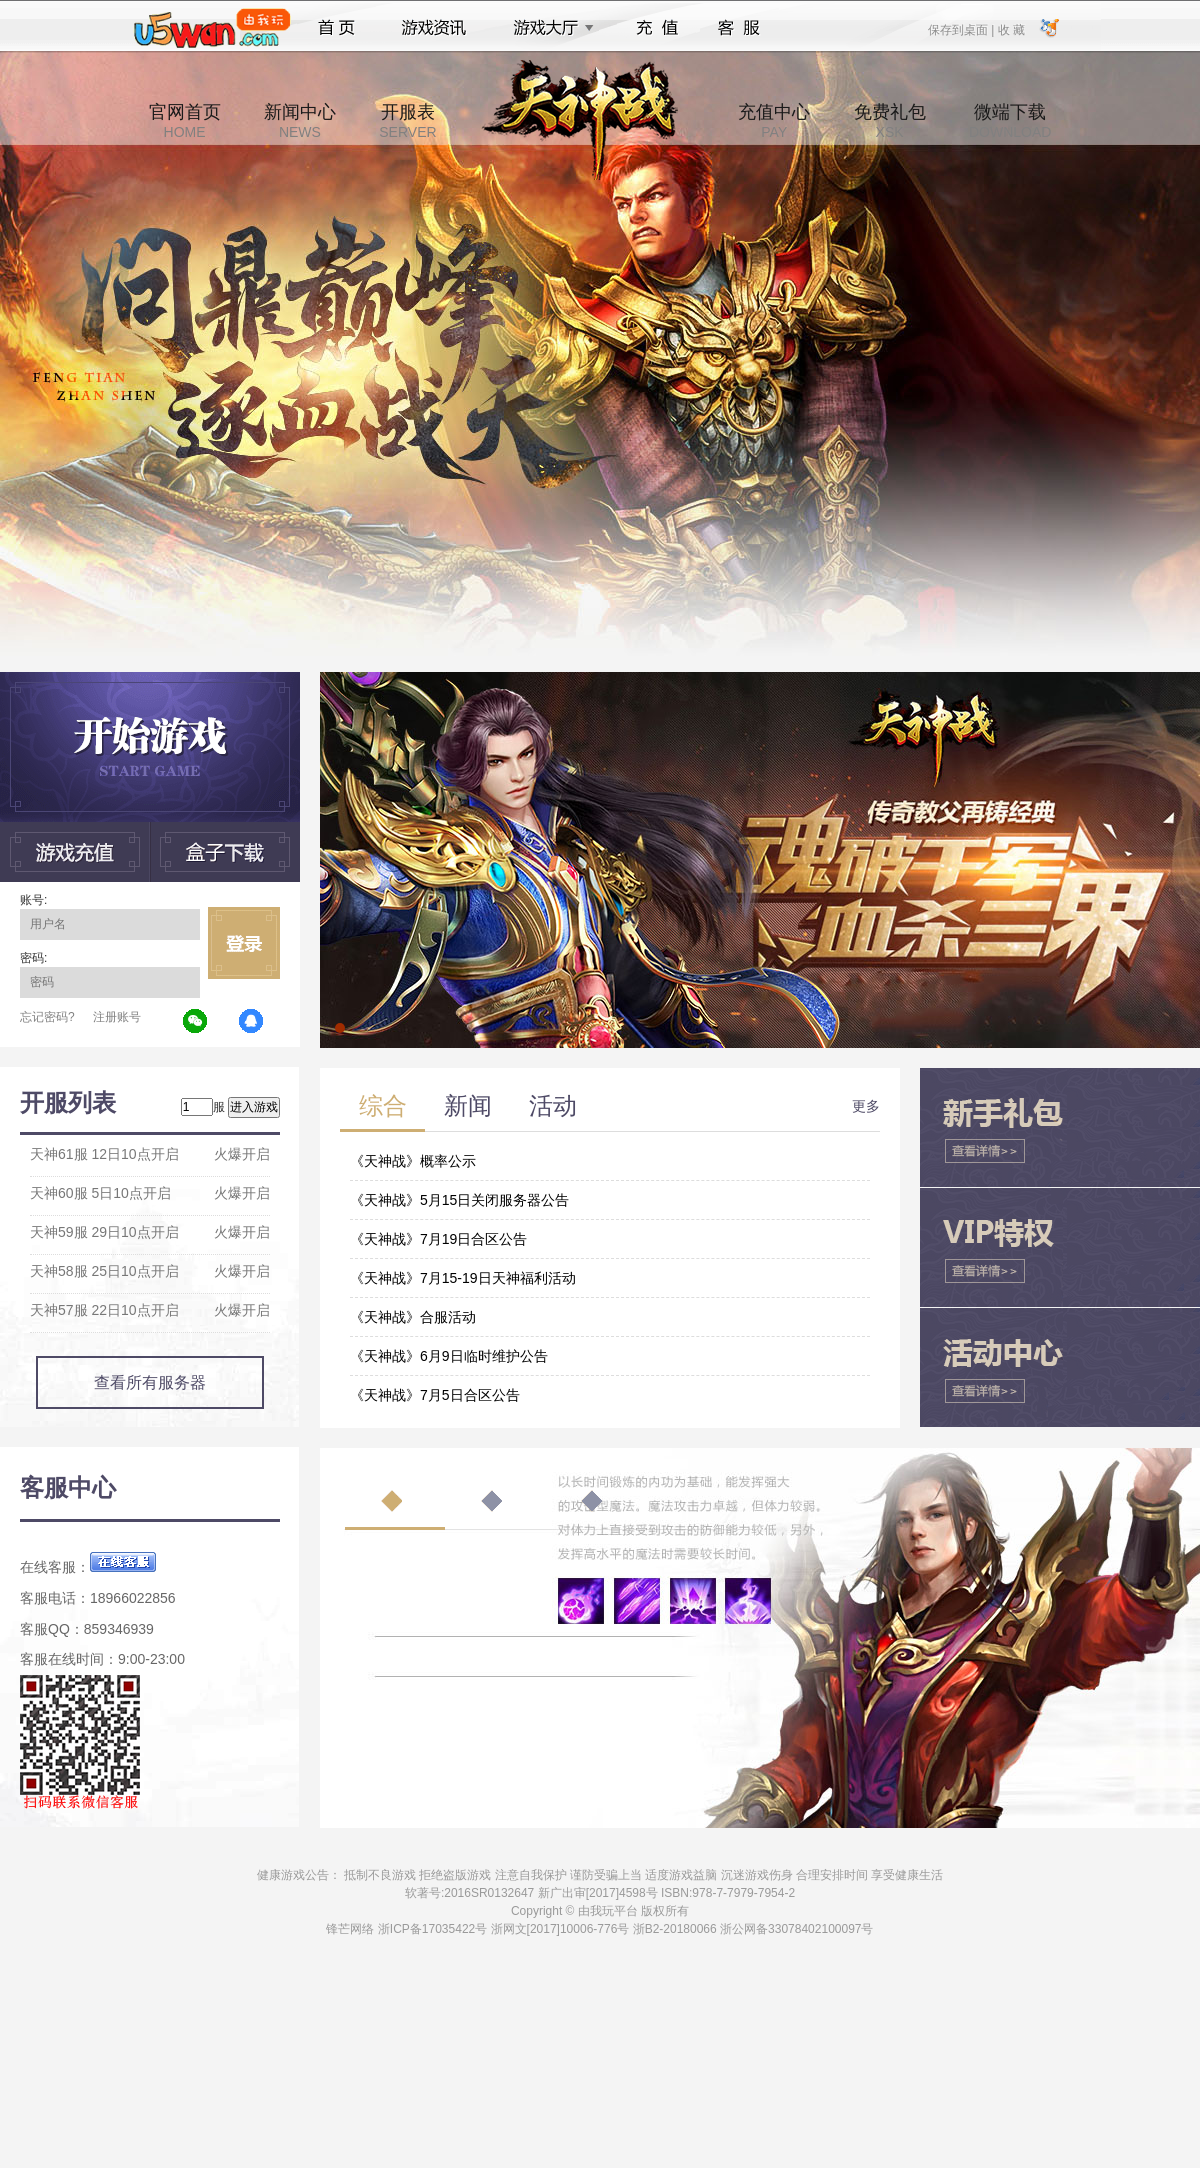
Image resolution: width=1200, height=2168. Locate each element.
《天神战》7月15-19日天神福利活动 (463, 1278)
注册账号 (117, 1017)
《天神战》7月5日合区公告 (435, 1395)
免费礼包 (890, 121)
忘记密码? (47, 1017)
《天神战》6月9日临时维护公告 (449, 1356)
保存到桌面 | (962, 29)
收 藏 (1010, 29)
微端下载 (1010, 121)
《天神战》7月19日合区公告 (438, 1239)
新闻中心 (300, 121)
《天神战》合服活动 (413, 1317)
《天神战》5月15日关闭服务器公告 (459, 1200)
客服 (739, 28)
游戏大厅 (548, 28)
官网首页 (185, 121)
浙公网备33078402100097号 (796, 1929)
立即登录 (244, 943)
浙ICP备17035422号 (432, 1929)
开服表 (407, 121)
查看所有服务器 (150, 1382)
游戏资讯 (434, 28)
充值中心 (774, 121)
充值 (656, 28)
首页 (336, 28)
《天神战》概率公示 (413, 1161)
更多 (866, 1106)
